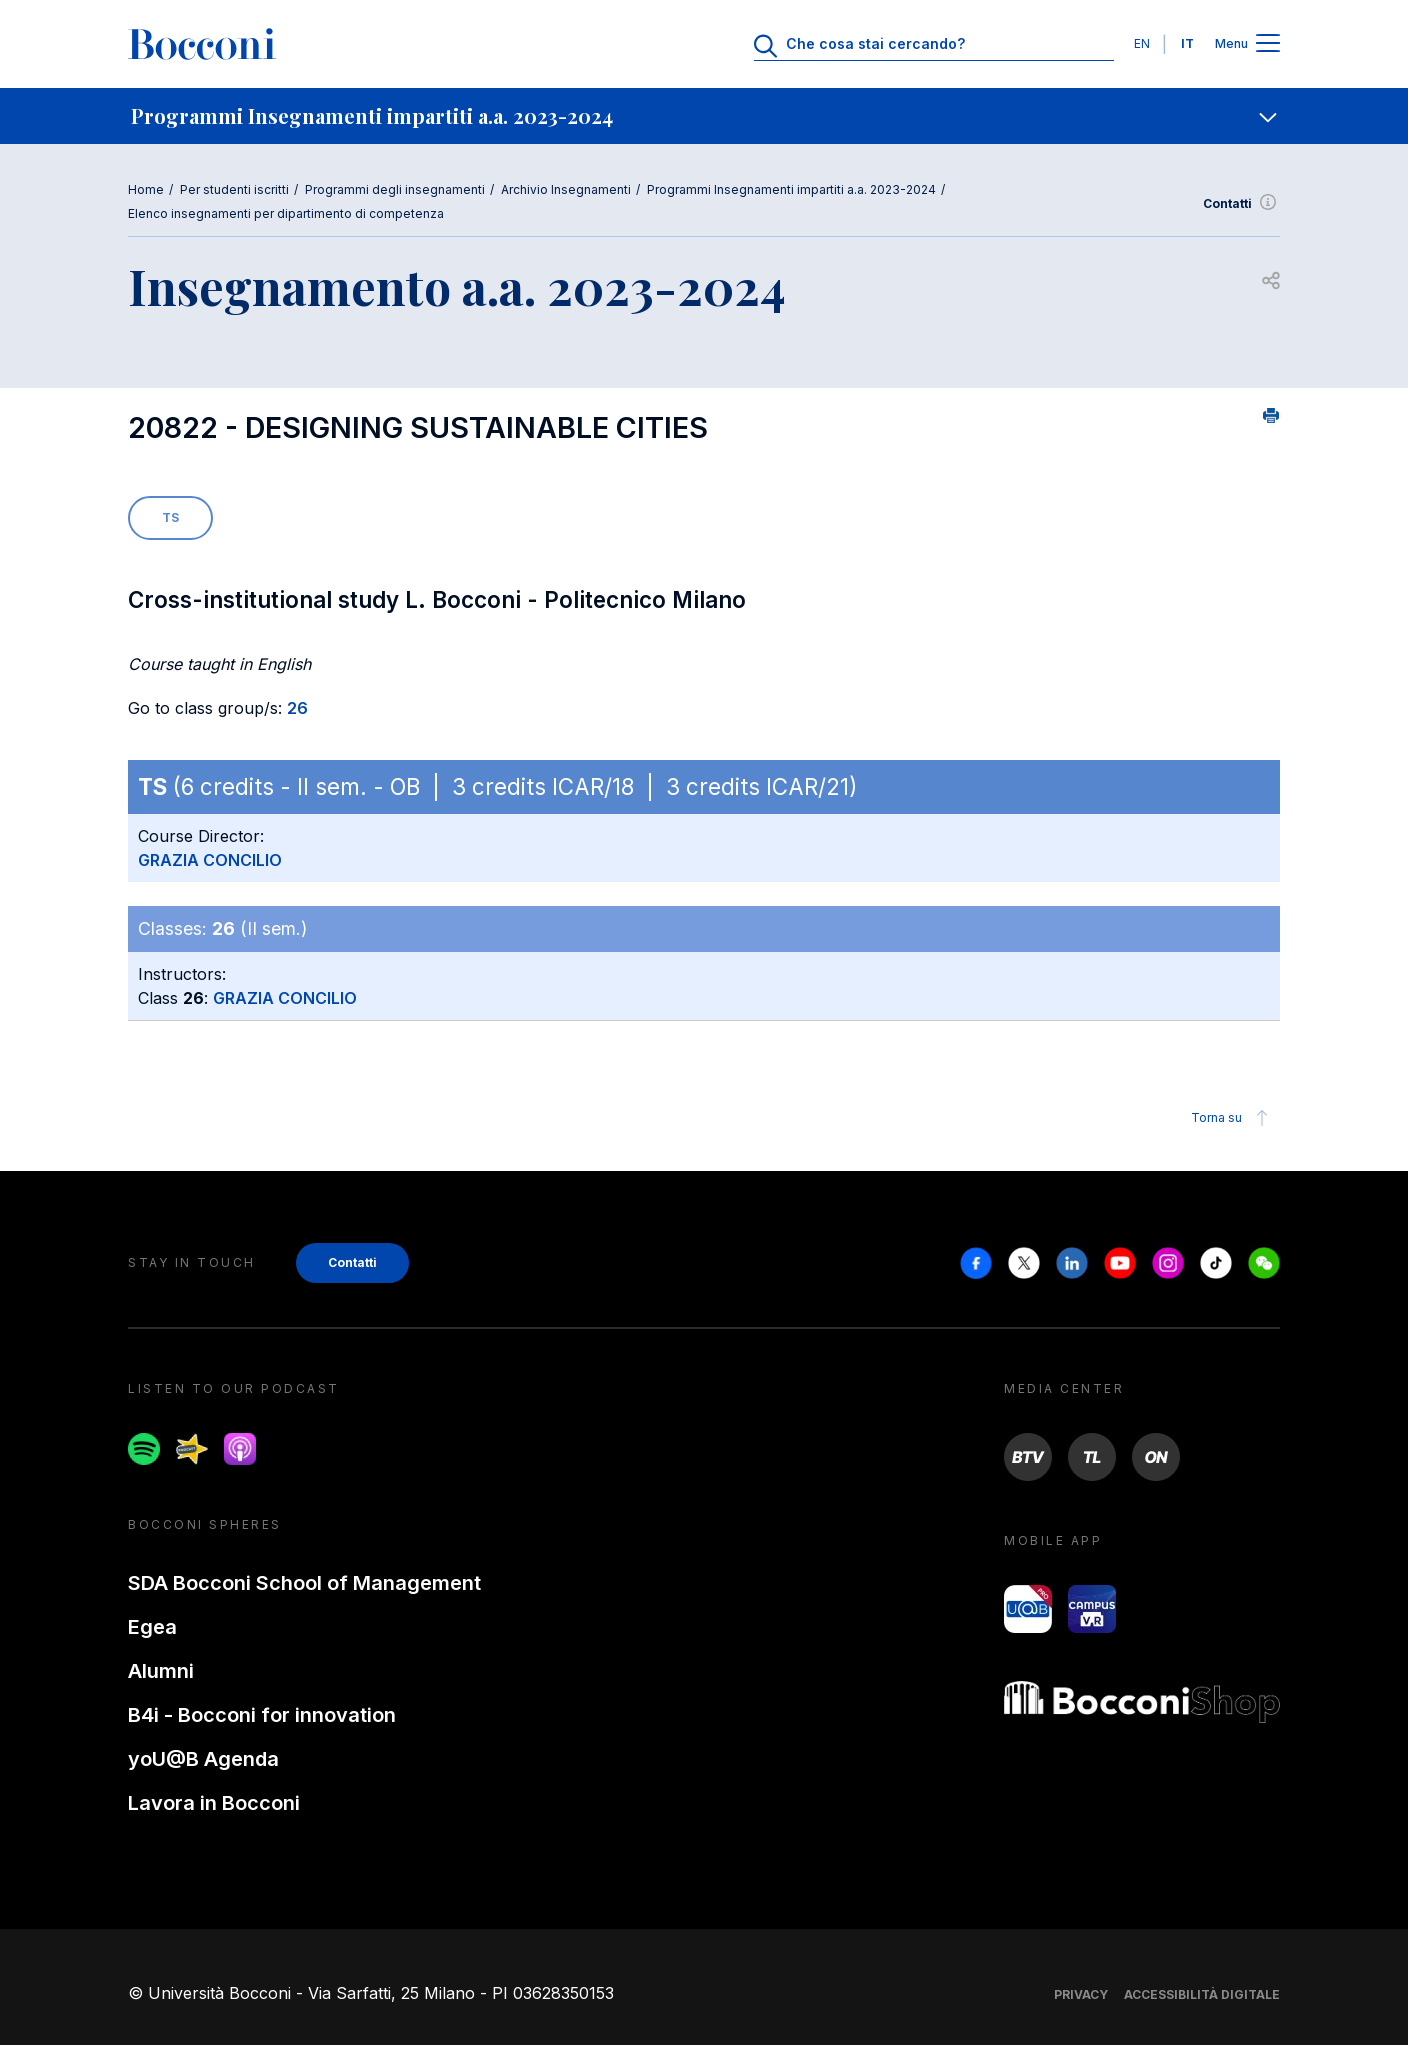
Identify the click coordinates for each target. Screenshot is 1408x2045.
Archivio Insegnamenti (566, 189)
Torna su (1232, 1118)
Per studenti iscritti (234, 189)
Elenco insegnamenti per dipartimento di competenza (286, 213)
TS (170, 517)
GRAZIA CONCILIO (210, 860)
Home (146, 189)
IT (1187, 43)
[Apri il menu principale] (1268, 44)
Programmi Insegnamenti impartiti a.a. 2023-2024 (791, 189)
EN (1142, 43)
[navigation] (704, 116)
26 (297, 708)
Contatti (1241, 204)
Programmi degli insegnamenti (395, 189)
